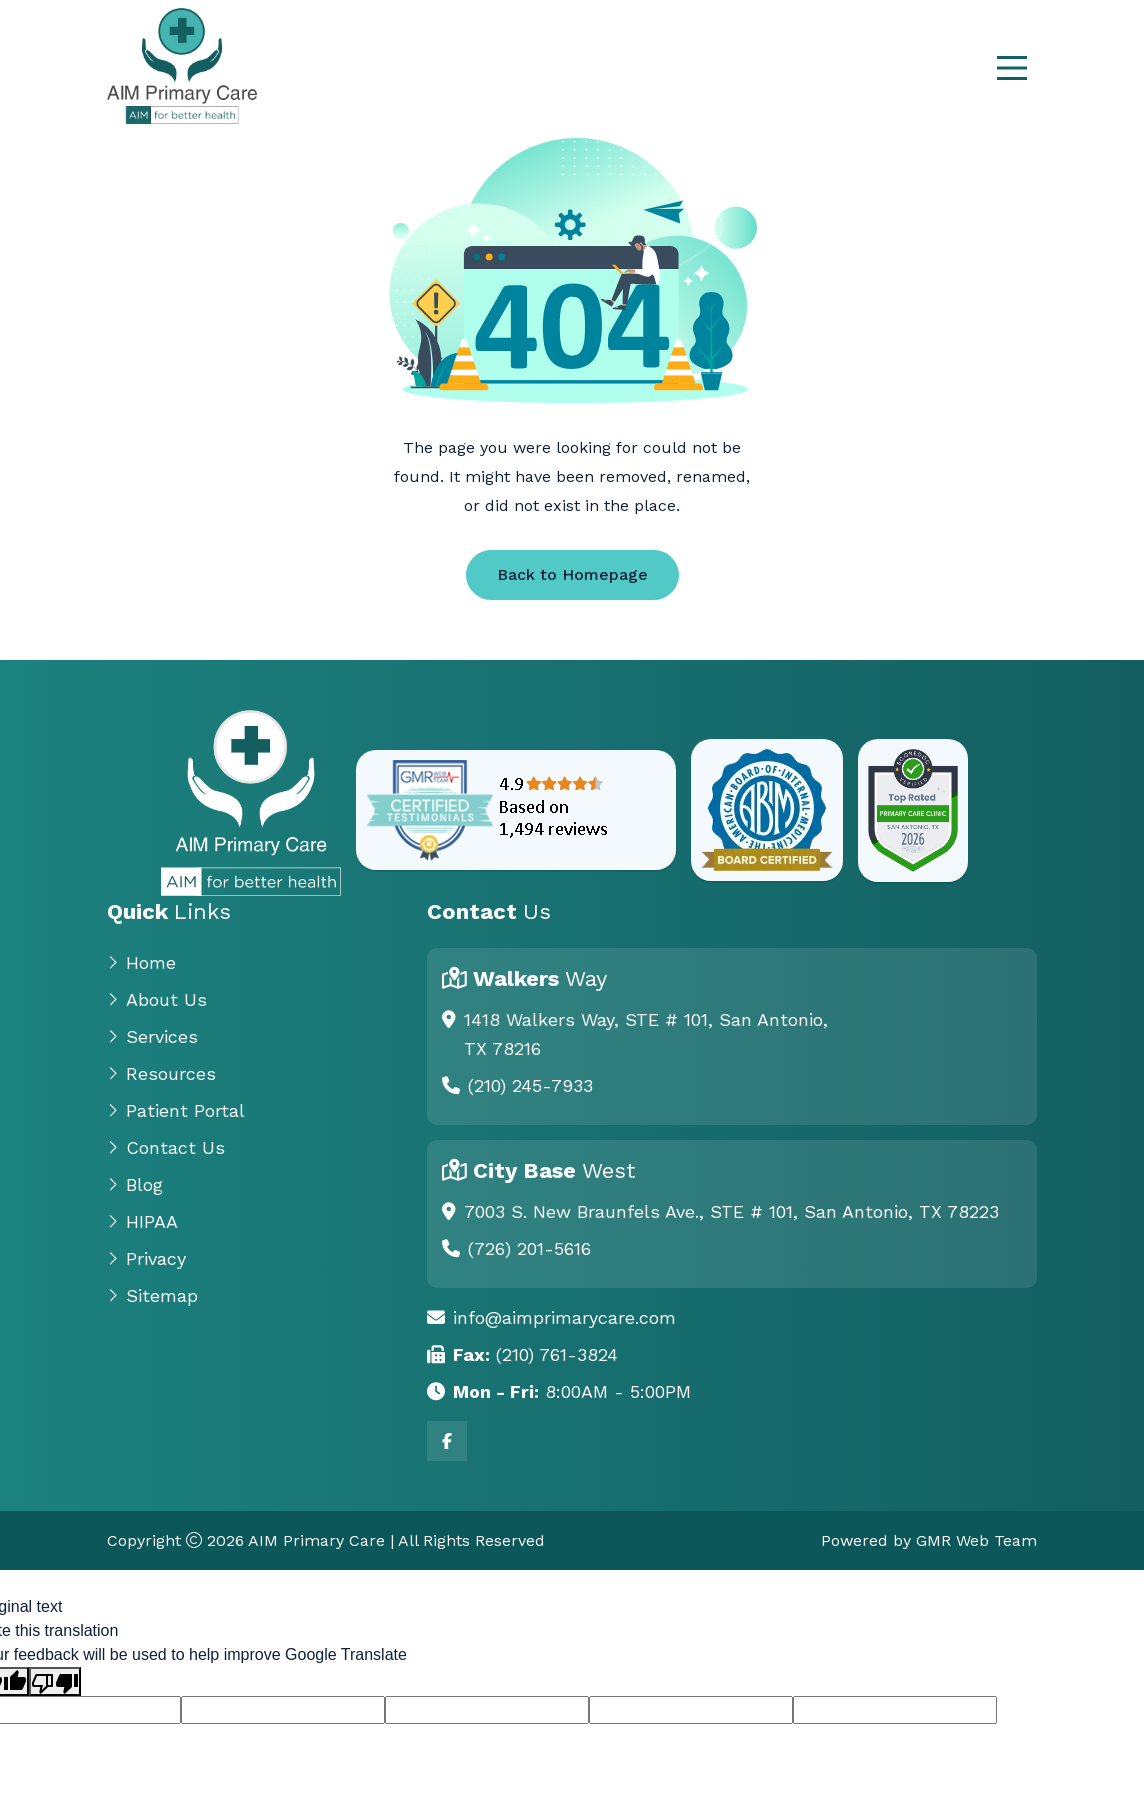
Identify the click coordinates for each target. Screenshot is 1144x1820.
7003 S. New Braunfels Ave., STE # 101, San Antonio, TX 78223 (731, 1211)
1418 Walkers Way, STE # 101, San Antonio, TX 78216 (646, 1034)
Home (141, 962)
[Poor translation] (55, 1681)
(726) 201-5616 (529, 1248)
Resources (161, 1073)
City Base (554, 1170)
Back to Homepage (572, 574)
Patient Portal (176, 1110)
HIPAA (142, 1221)
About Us (157, 999)
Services (152, 1036)
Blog (135, 1184)
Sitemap (152, 1295)
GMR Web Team (976, 1540)
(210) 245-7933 (530, 1085)
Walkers (540, 978)
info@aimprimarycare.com (564, 1317)
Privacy (146, 1258)
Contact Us (166, 1147)
